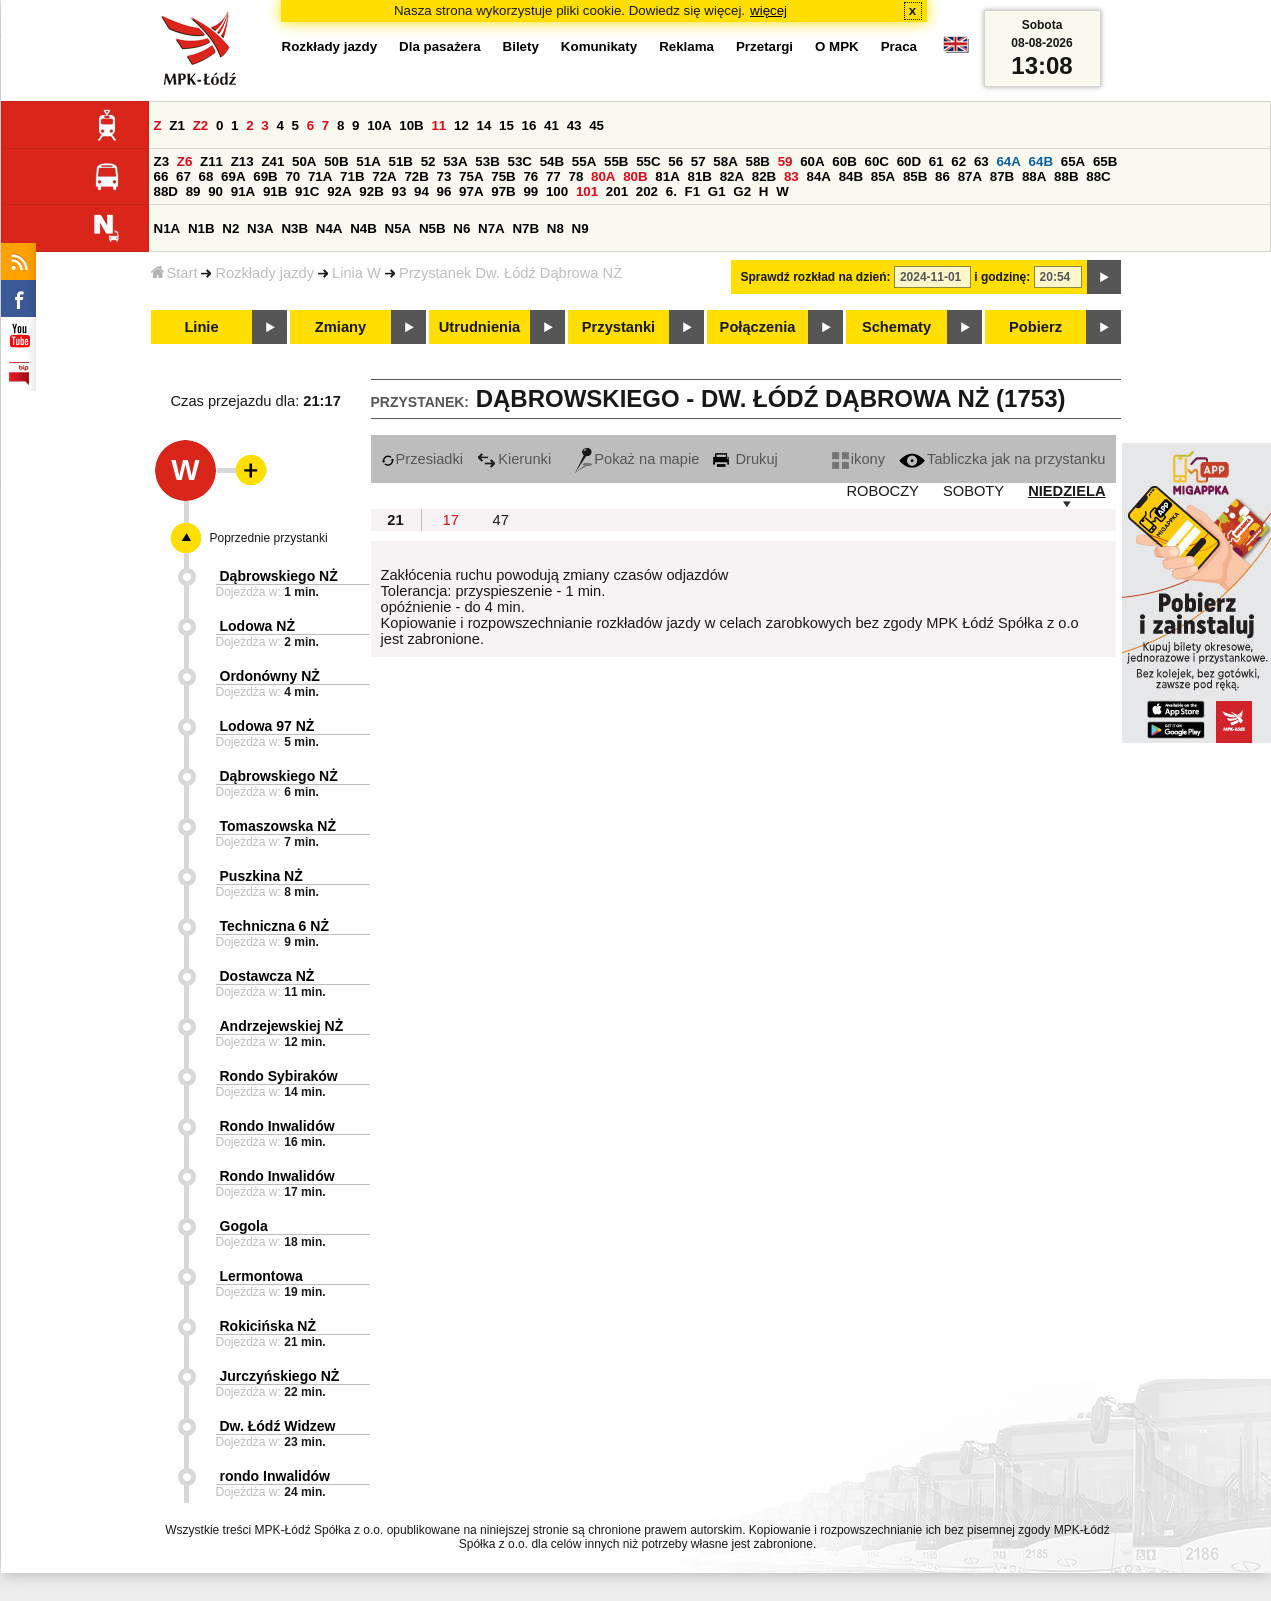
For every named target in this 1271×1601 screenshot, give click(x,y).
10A (379, 125)
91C (307, 191)
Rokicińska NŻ (268, 1326)
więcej (768, 10)
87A (970, 176)
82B (764, 176)
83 (791, 176)
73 (444, 176)
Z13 (242, 161)
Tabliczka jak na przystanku (1002, 459)
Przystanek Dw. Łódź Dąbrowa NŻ (510, 273)
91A (243, 191)
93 (399, 191)
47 (501, 520)
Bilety (521, 46)
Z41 (272, 161)
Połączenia (758, 327)
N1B (201, 228)
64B (1041, 161)
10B (411, 125)
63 (981, 161)
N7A (491, 228)
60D (909, 161)
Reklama (686, 46)
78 (575, 176)
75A (471, 176)
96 (444, 191)
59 (785, 161)
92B (371, 191)
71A (320, 176)
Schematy (896, 327)
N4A (329, 228)
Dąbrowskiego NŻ (279, 576)
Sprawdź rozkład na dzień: (816, 277)
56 (675, 161)
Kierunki (514, 459)
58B (758, 161)
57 (698, 161)
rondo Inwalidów (275, 1476)
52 (428, 161)
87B (1002, 176)
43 (574, 125)
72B (416, 176)
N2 (230, 228)
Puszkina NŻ (261, 876)
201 (617, 191)
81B (699, 176)
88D (166, 191)
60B (844, 161)
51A (368, 161)
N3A (260, 228)
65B (1105, 161)
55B (616, 161)
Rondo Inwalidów (277, 1126)
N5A (398, 228)
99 (530, 191)
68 (206, 176)
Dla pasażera (440, 46)
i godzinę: (1002, 277)
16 (529, 125)
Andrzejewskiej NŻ (282, 1026)
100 (557, 191)
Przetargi (764, 46)
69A (233, 176)
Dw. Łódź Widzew (278, 1426)
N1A (167, 228)
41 (551, 125)
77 (553, 176)
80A (603, 176)
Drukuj (745, 459)
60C (877, 161)
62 (958, 161)
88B (1066, 176)
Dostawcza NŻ (267, 976)
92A (339, 191)
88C (1098, 176)
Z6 (185, 161)
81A (667, 176)
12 (461, 125)
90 (215, 191)
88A (1034, 176)
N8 (555, 228)
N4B (363, 228)
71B (352, 176)
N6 (461, 228)
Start (174, 273)
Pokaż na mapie (637, 459)
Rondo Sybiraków (279, 1076)
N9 (580, 228)
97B (503, 191)
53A (455, 161)
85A (883, 176)
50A (304, 161)
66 (161, 176)
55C (648, 161)
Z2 (201, 125)
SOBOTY (973, 491)
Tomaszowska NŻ (278, 826)
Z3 (162, 161)
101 (587, 191)
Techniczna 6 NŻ (274, 926)
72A (384, 176)
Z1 (177, 125)
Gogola (244, 1226)
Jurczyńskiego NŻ (280, 1376)
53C (520, 161)
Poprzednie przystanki (269, 538)
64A (1008, 161)
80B (635, 176)
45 (596, 125)
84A (818, 176)
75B (503, 176)
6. (671, 191)
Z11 (211, 161)
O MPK (837, 46)
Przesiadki (422, 459)
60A (812, 161)
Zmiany (340, 327)
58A (725, 161)
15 (506, 125)
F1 (693, 191)
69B (265, 176)
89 (193, 191)
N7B (525, 228)
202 (647, 191)
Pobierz (1035, 327)
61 (936, 161)
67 (183, 176)
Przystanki (618, 327)
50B (336, 161)
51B (401, 161)
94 (421, 191)
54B (552, 161)
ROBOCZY (882, 491)
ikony (858, 459)
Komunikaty (599, 46)
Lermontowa (261, 1276)
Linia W (356, 273)
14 (484, 125)
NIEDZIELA (1066, 491)
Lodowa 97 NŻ (267, 726)
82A (732, 176)
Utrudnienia (479, 327)
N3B (294, 228)
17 (451, 520)
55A (584, 161)
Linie (201, 327)
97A (471, 191)
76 (530, 176)
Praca (899, 46)
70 (292, 176)
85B (915, 176)
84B (851, 176)
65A (1073, 161)
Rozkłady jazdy (264, 273)
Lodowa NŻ (257, 626)
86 (942, 176)
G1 (717, 191)
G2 (742, 191)
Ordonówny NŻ (270, 676)
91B (275, 191)
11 (438, 125)
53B (487, 161)
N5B (432, 228)
